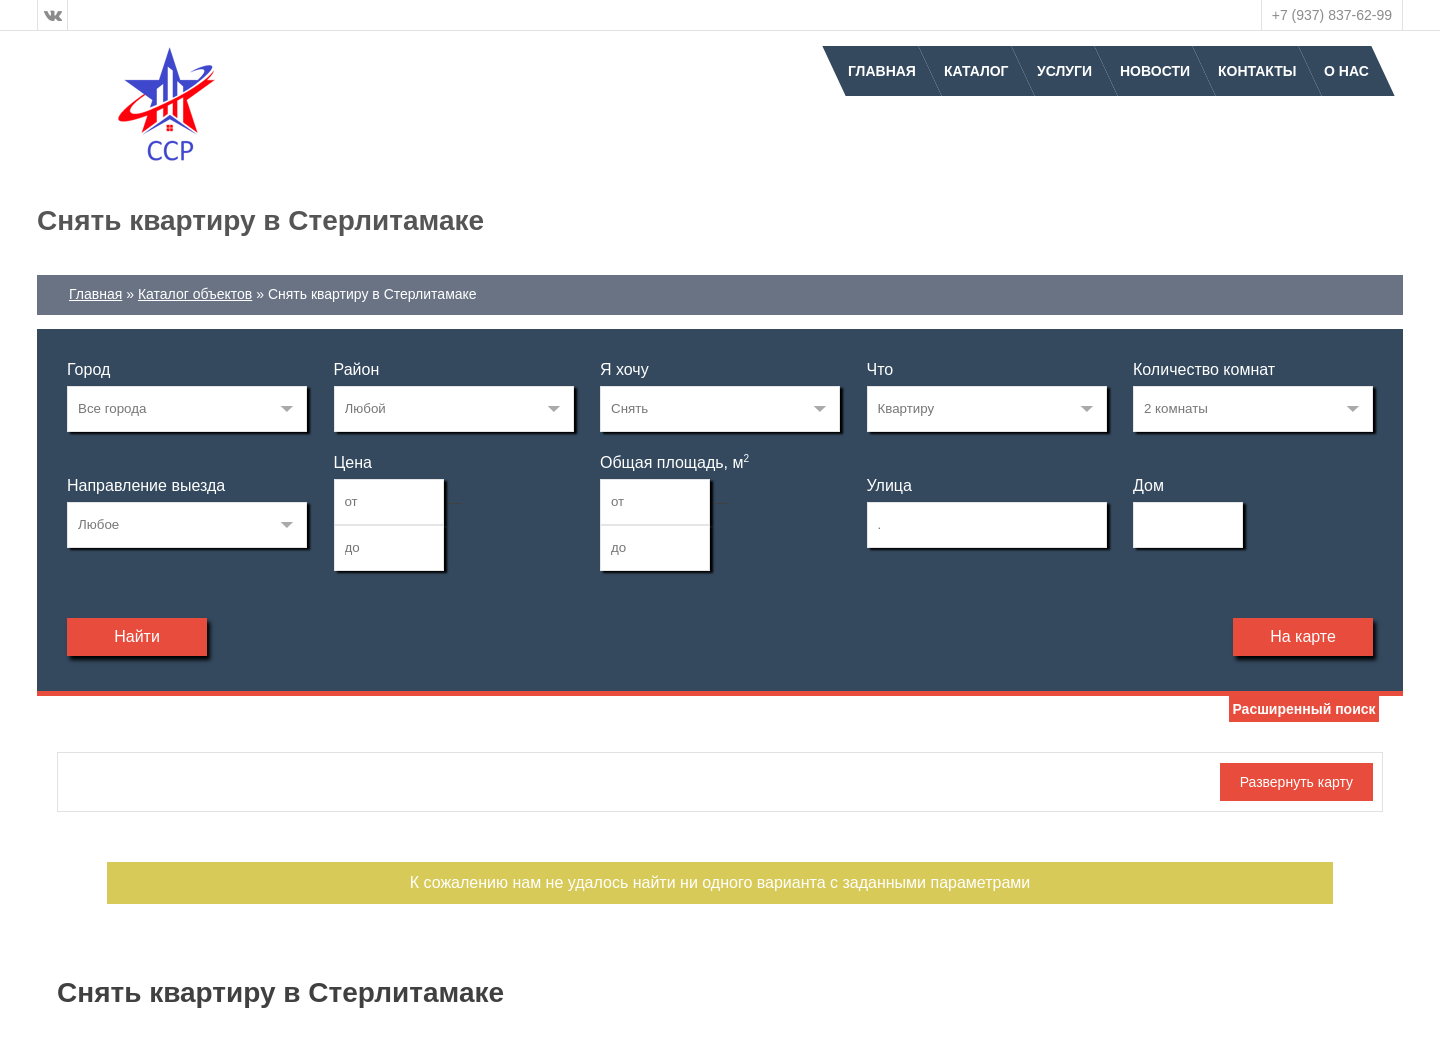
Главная (882, 71)
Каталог (976, 71)
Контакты (1257, 71)
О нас (1346, 71)
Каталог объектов (195, 294)
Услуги (1064, 71)
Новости (1155, 71)
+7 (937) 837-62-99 (1332, 15)
